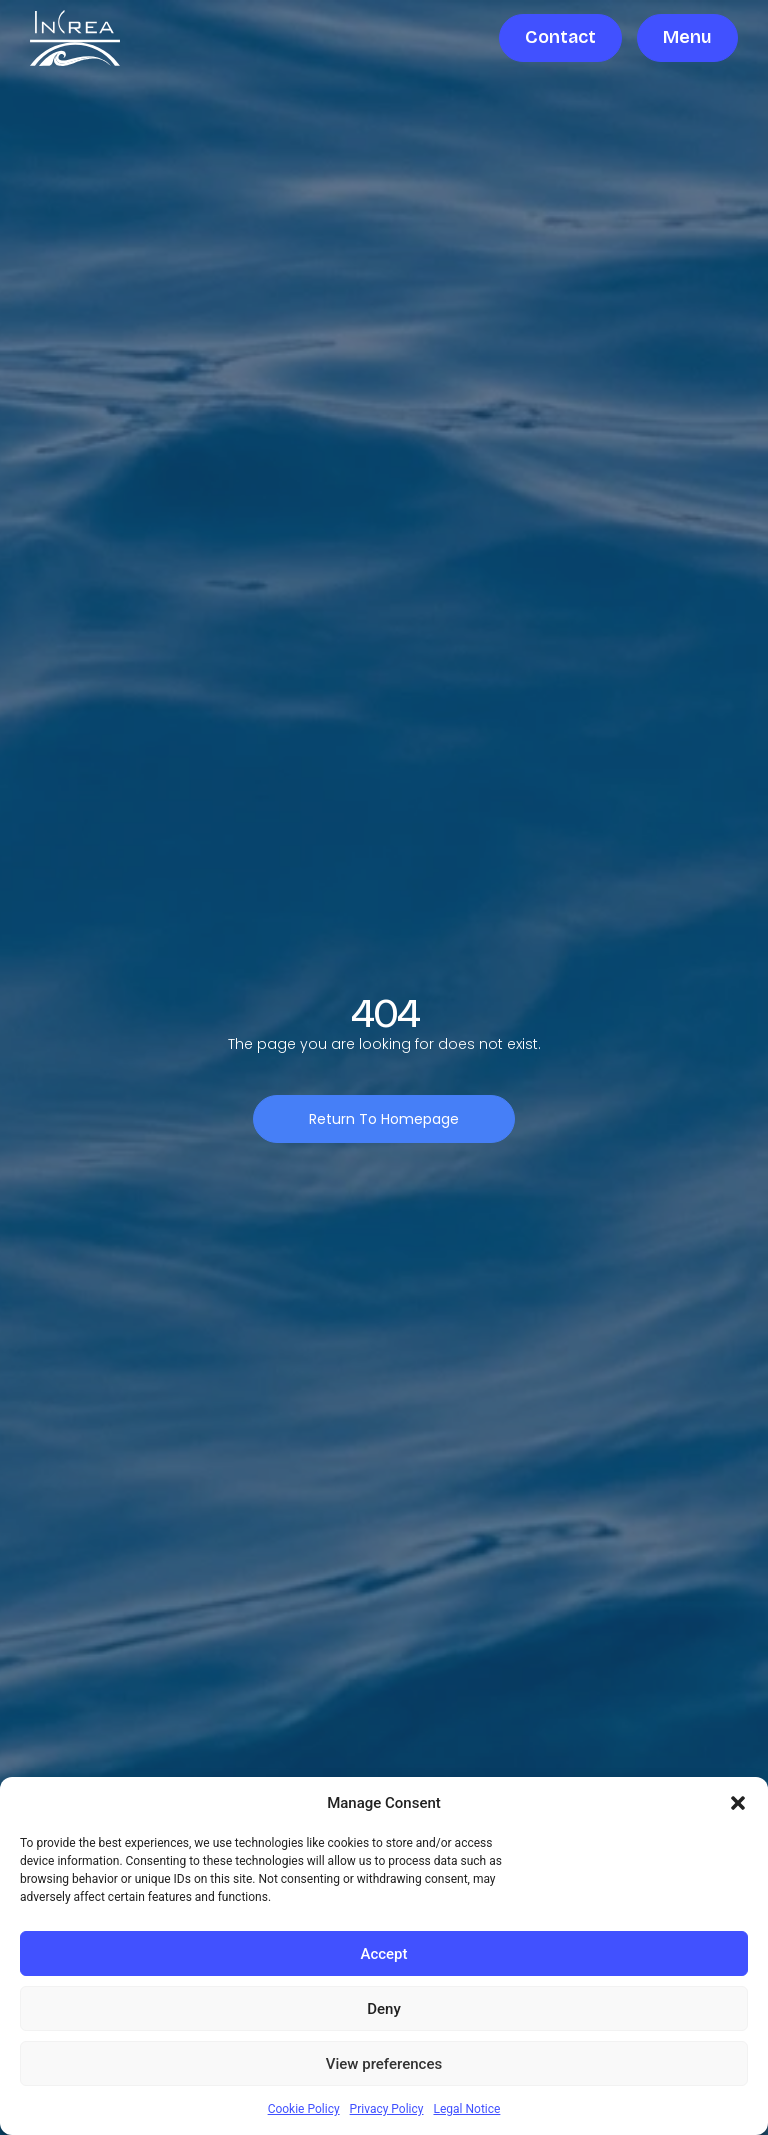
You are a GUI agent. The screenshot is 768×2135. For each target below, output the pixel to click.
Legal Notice (466, 2109)
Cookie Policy (304, 2109)
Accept (383, 1954)
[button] (738, 1803)
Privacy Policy (387, 2109)
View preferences (384, 2064)
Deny (384, 2009)
